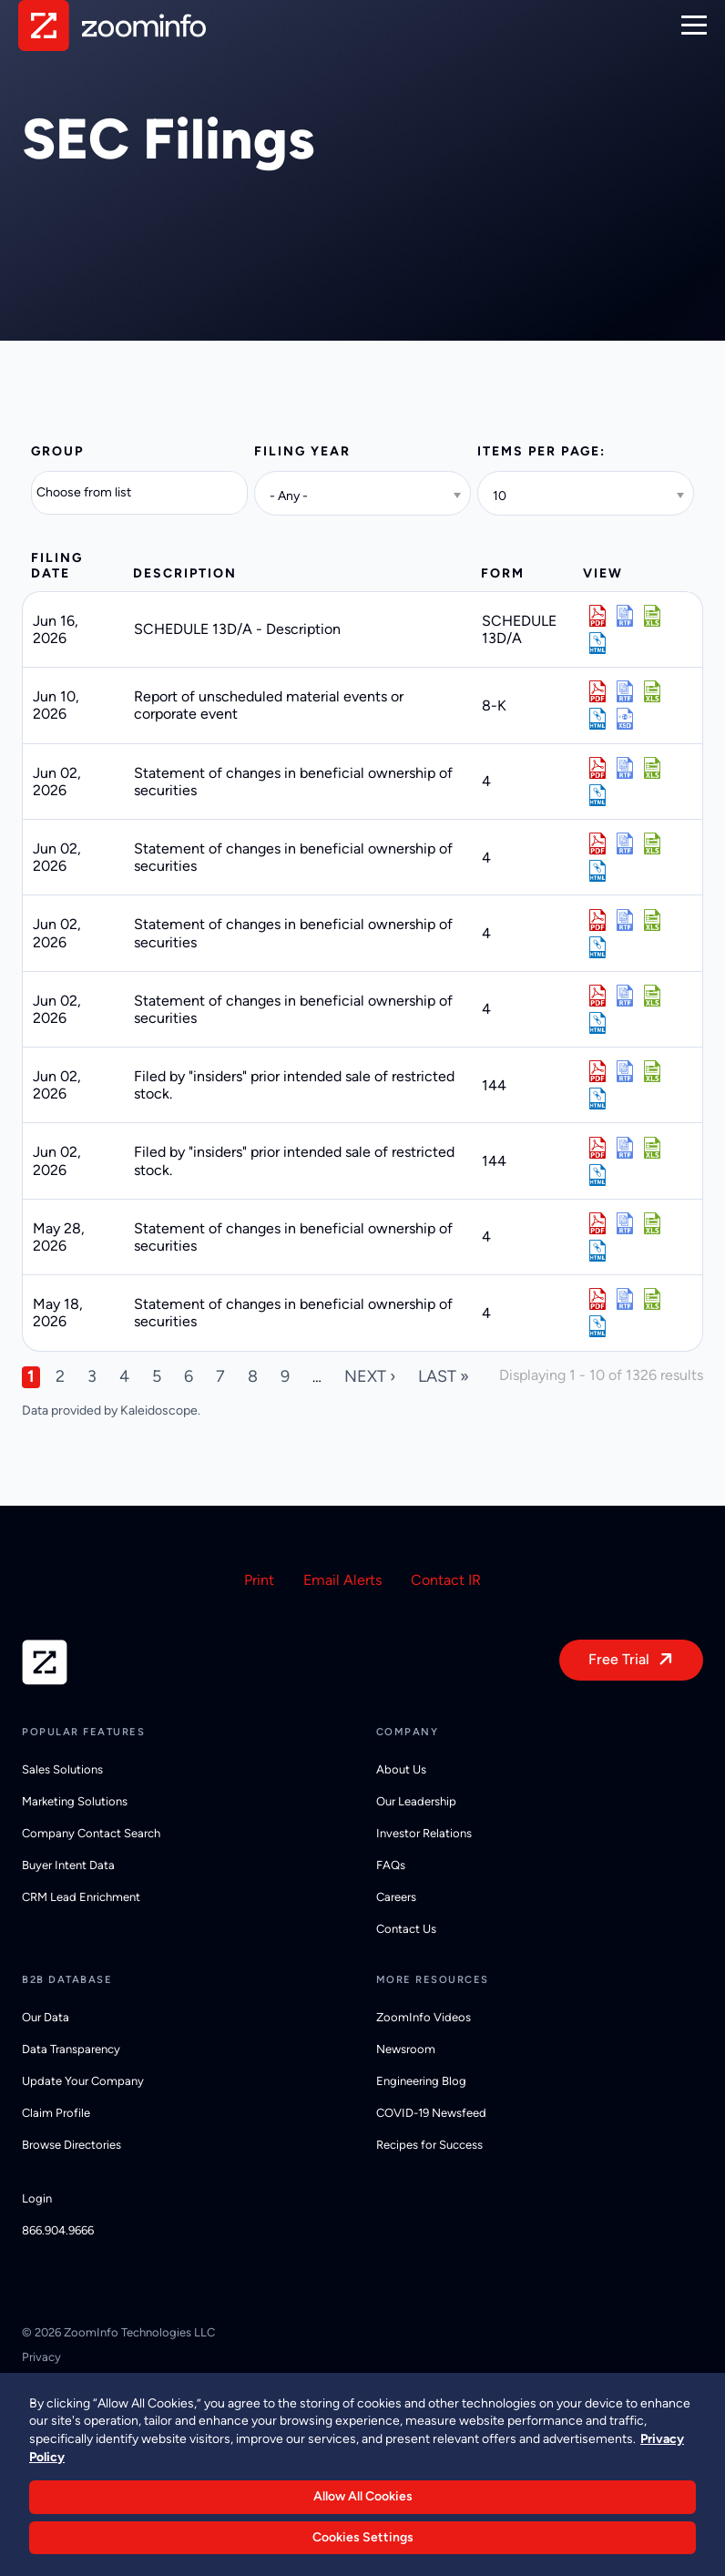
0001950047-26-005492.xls (652, 1147)
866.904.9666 (58, 2230)
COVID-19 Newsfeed (431, 2113)
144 (494, 1085)
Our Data (45, 2017)
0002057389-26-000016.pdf (597, 843)
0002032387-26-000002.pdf (597, 1299)
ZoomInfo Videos (423, 2017)
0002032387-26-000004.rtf (624, 1223)
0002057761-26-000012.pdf (597, 920)
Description (185, 573)
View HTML (597, 643)
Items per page (538, 451)
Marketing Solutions (75, 1801)
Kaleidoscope (159, 1410)
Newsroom (405, 2049)
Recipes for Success (429, 2145)
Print (259, 1580)
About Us (401, 1769)
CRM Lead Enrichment (81, 1897)
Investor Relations (424, 1833)
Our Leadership (416, 1801)
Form (503, 573)
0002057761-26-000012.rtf (624, 920)
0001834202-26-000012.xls (652, 768)
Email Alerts (342, 1580)
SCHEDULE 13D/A (519, 629)
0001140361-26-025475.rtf (624, 615)
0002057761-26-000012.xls (652, 920)
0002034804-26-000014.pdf (597, 995)
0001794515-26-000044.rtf (624, 691)
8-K (494, 705)
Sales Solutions (62, 1769)
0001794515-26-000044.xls (652, 691)
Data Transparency (71, 2049)
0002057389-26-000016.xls (652, 843)
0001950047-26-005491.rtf (624, 1071)
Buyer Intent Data (68, 1865)
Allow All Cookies (363, 2496)
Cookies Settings (363, 2537)
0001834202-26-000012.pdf (597, 768)
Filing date (57, 565)
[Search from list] (95, 493)
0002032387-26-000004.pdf (597, 1223)
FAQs (390, 1865)
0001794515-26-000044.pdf (597, 691)
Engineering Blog (421, 2081)
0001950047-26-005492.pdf (597, 1147)
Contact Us (406, 1929)
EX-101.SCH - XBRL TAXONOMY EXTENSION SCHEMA (624, 718)
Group (57, 451)
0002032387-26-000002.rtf (624, 1299)
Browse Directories (71, 2145)
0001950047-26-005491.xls (652, 1071)
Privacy (41, 2357)
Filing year (302, 451)
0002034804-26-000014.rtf (624, 995)
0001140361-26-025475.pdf (597, 615)
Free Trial (618, 1659)
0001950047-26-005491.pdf (597, 1071)
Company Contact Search (91, 1833)
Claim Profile (56, 2113)
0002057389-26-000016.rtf (624, 843)
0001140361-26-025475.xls (652, 615)
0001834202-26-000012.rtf (624, 768)
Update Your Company (83, 2081)
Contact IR (446, 1580)
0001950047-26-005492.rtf (624, 1147)
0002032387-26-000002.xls (652, 1299)
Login (37, 2198)
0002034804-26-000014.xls (652, 995)
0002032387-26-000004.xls (652, 1223)
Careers (396, 1897)
